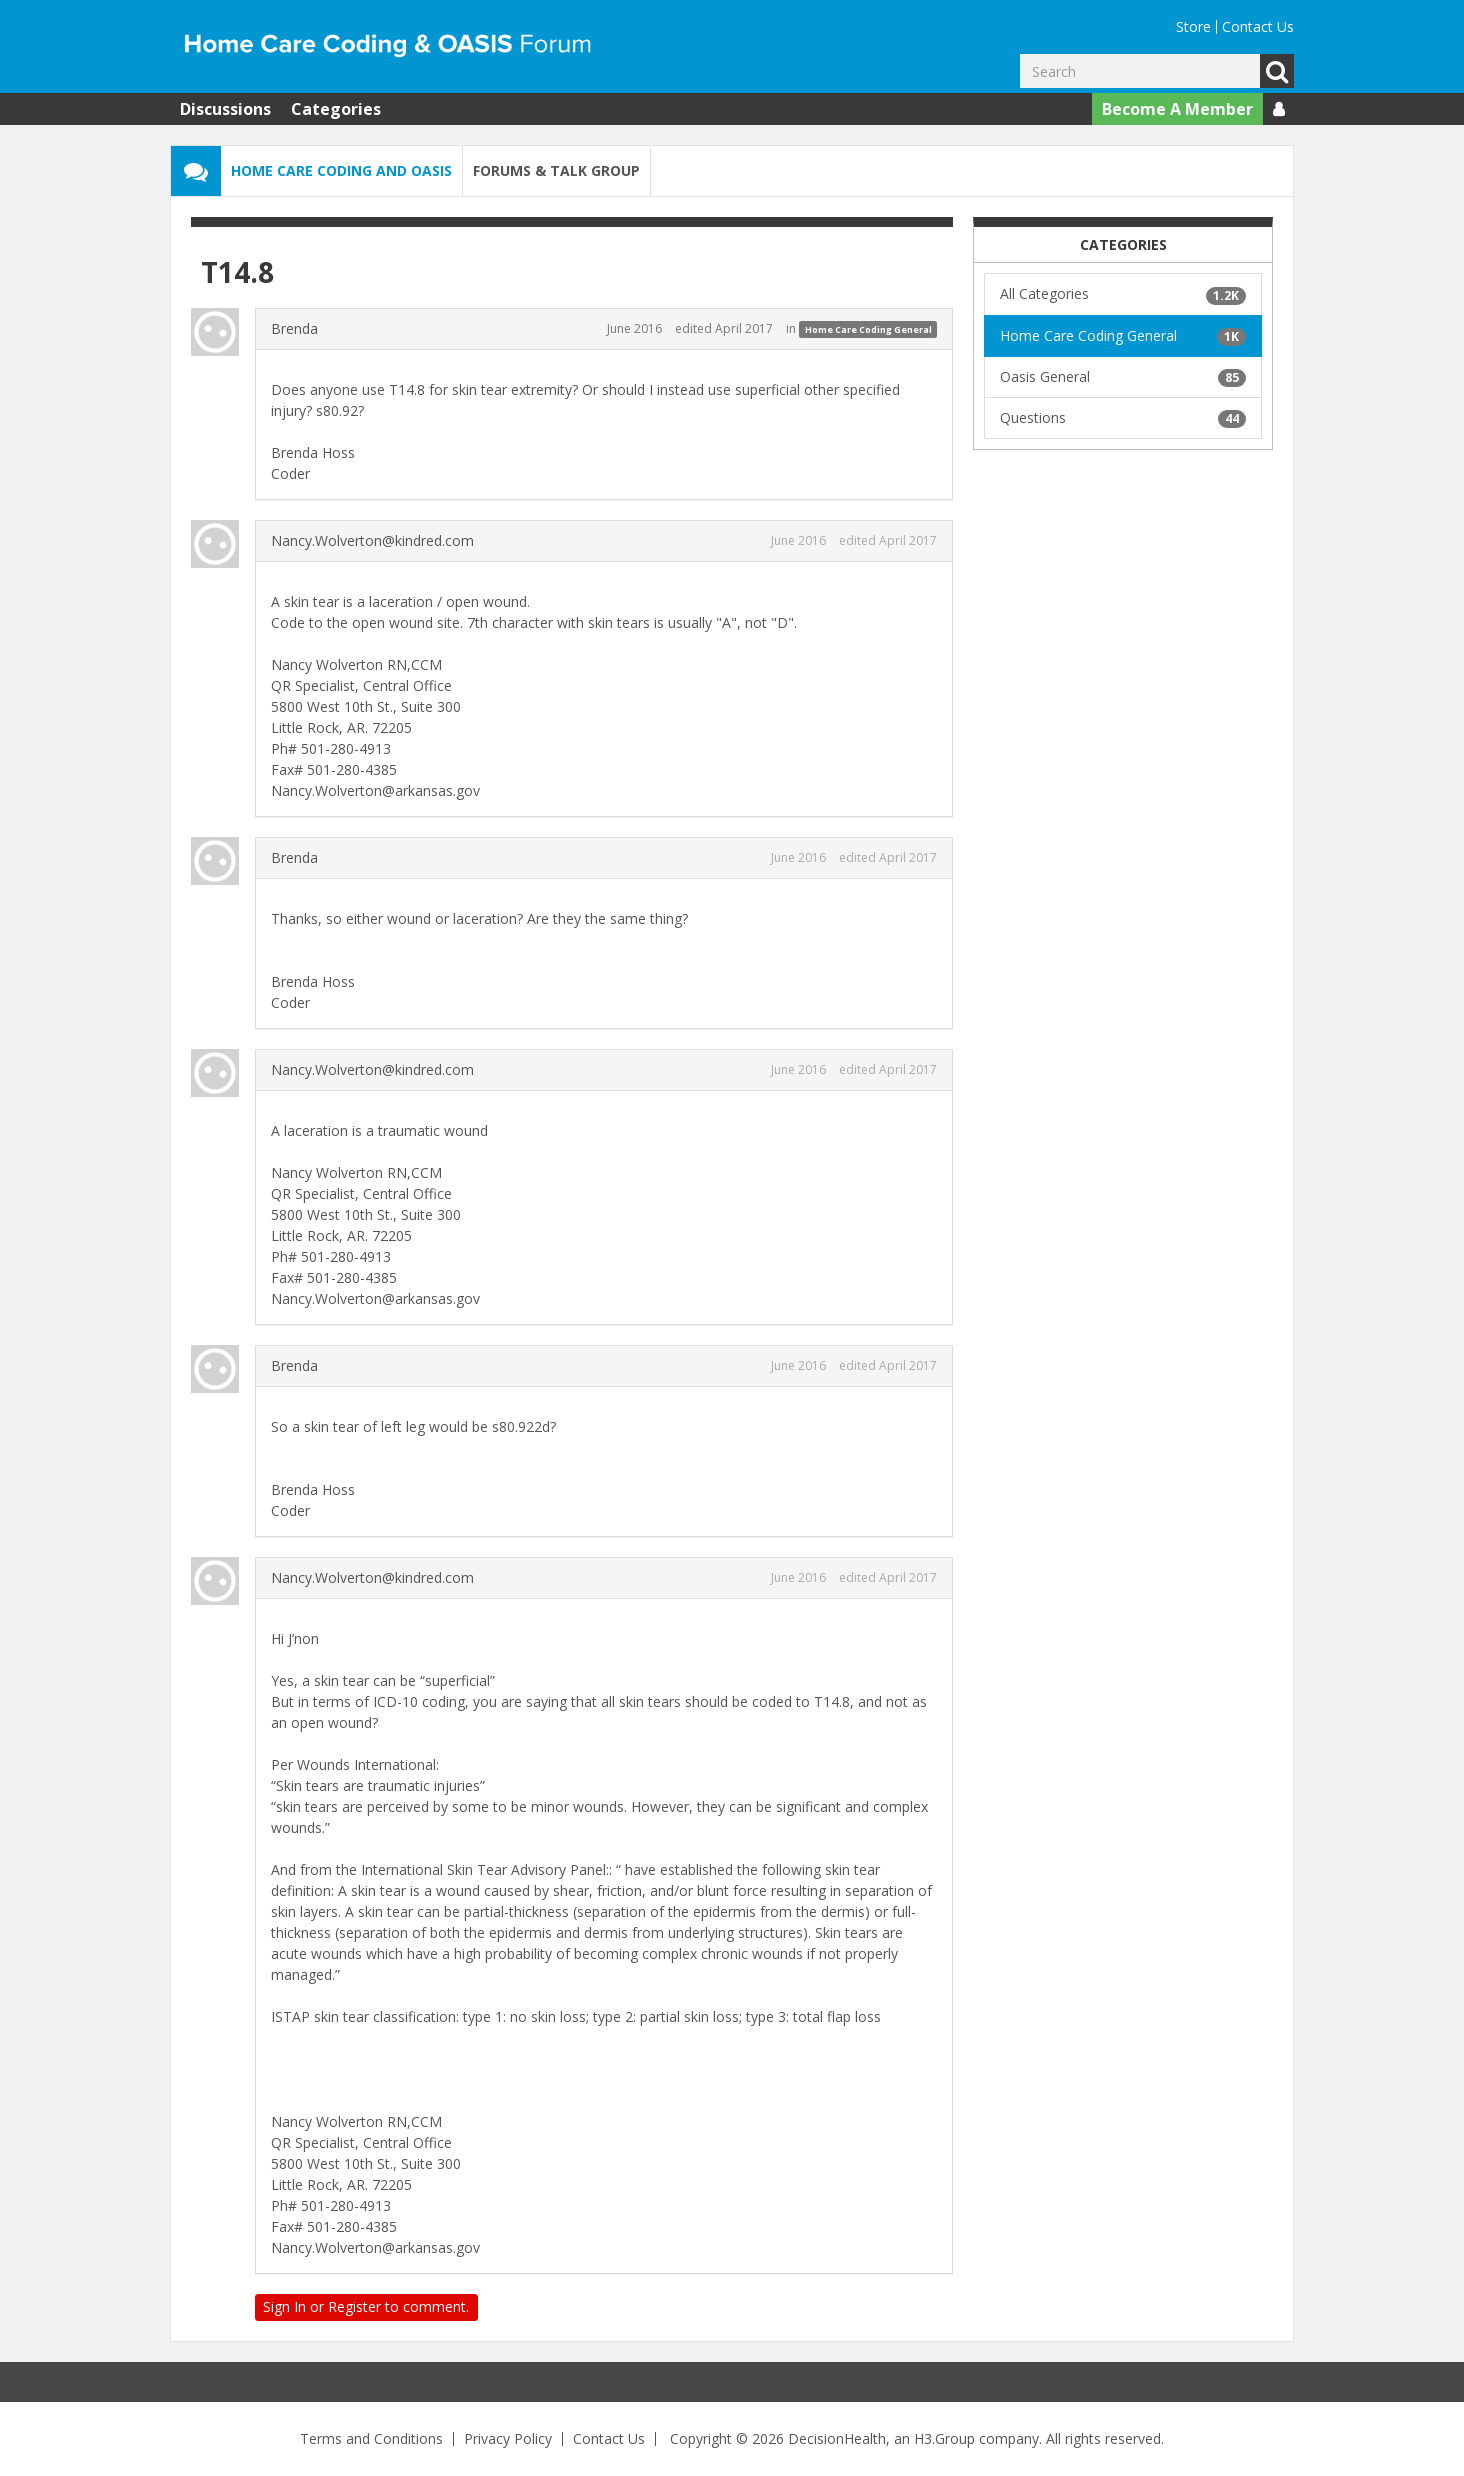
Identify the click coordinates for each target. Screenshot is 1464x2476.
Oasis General (1123, 377)
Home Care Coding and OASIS (341, 170)
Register (354, 2306)
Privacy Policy (508, 2438)
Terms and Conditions (371, 2438)
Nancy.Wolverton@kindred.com (372, 540)
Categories (336, 109)
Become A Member (1177, 109)
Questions (1123, 418)
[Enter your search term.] (1140, 71)
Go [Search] (1277, 71)
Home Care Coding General (868, 329)
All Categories (1123, 294)
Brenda (294, 328)
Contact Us (1258, 26)
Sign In (284, 2306)
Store (1193, 26)
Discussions (225, 109)
